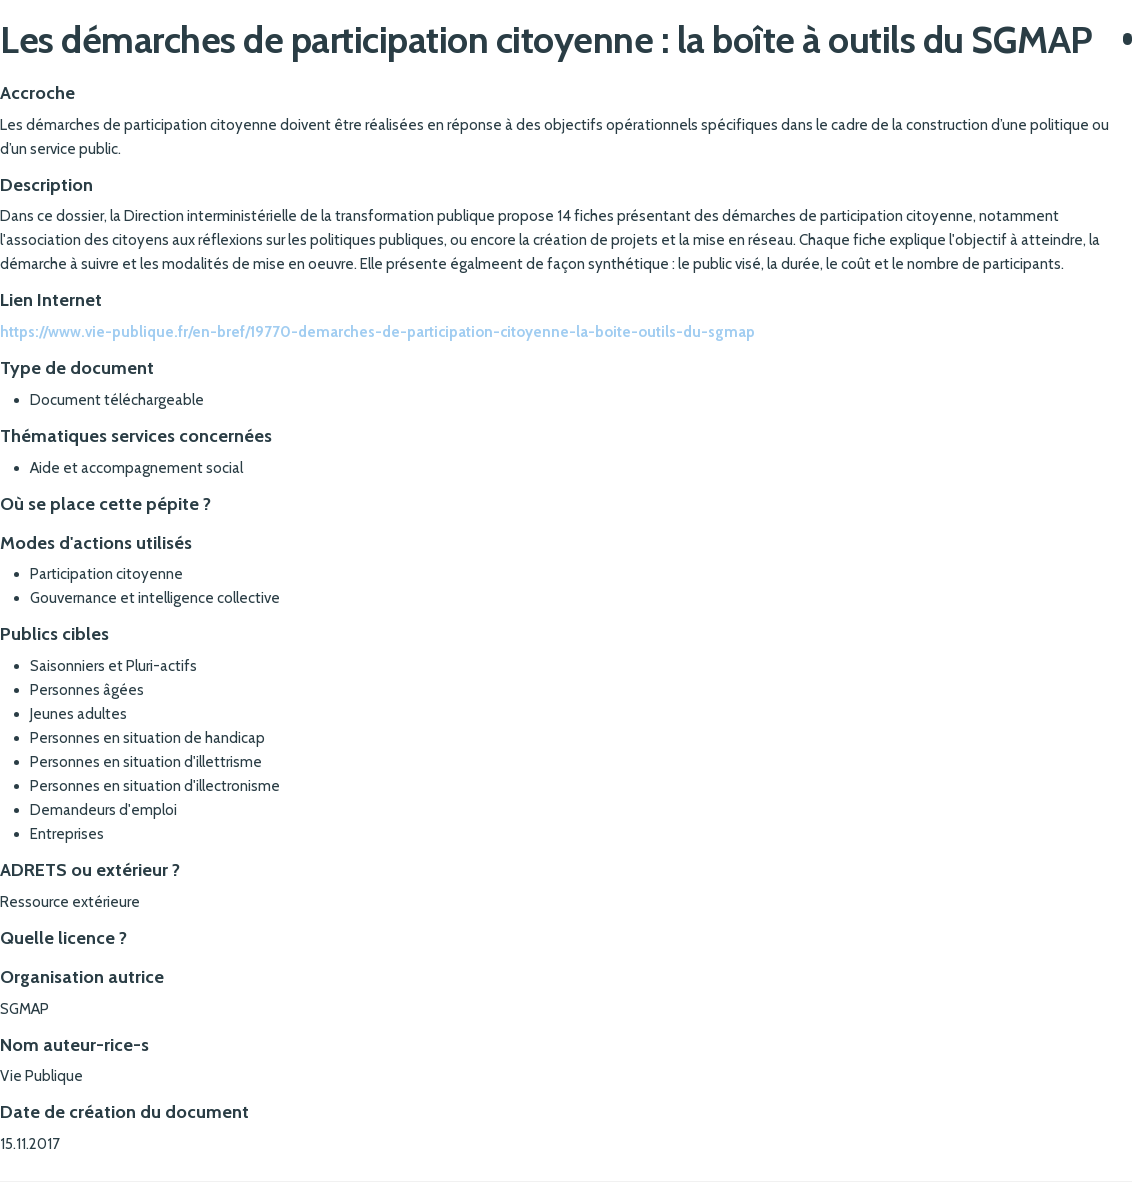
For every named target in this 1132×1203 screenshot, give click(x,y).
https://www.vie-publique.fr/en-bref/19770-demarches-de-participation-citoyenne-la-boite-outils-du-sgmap (377, 332)
